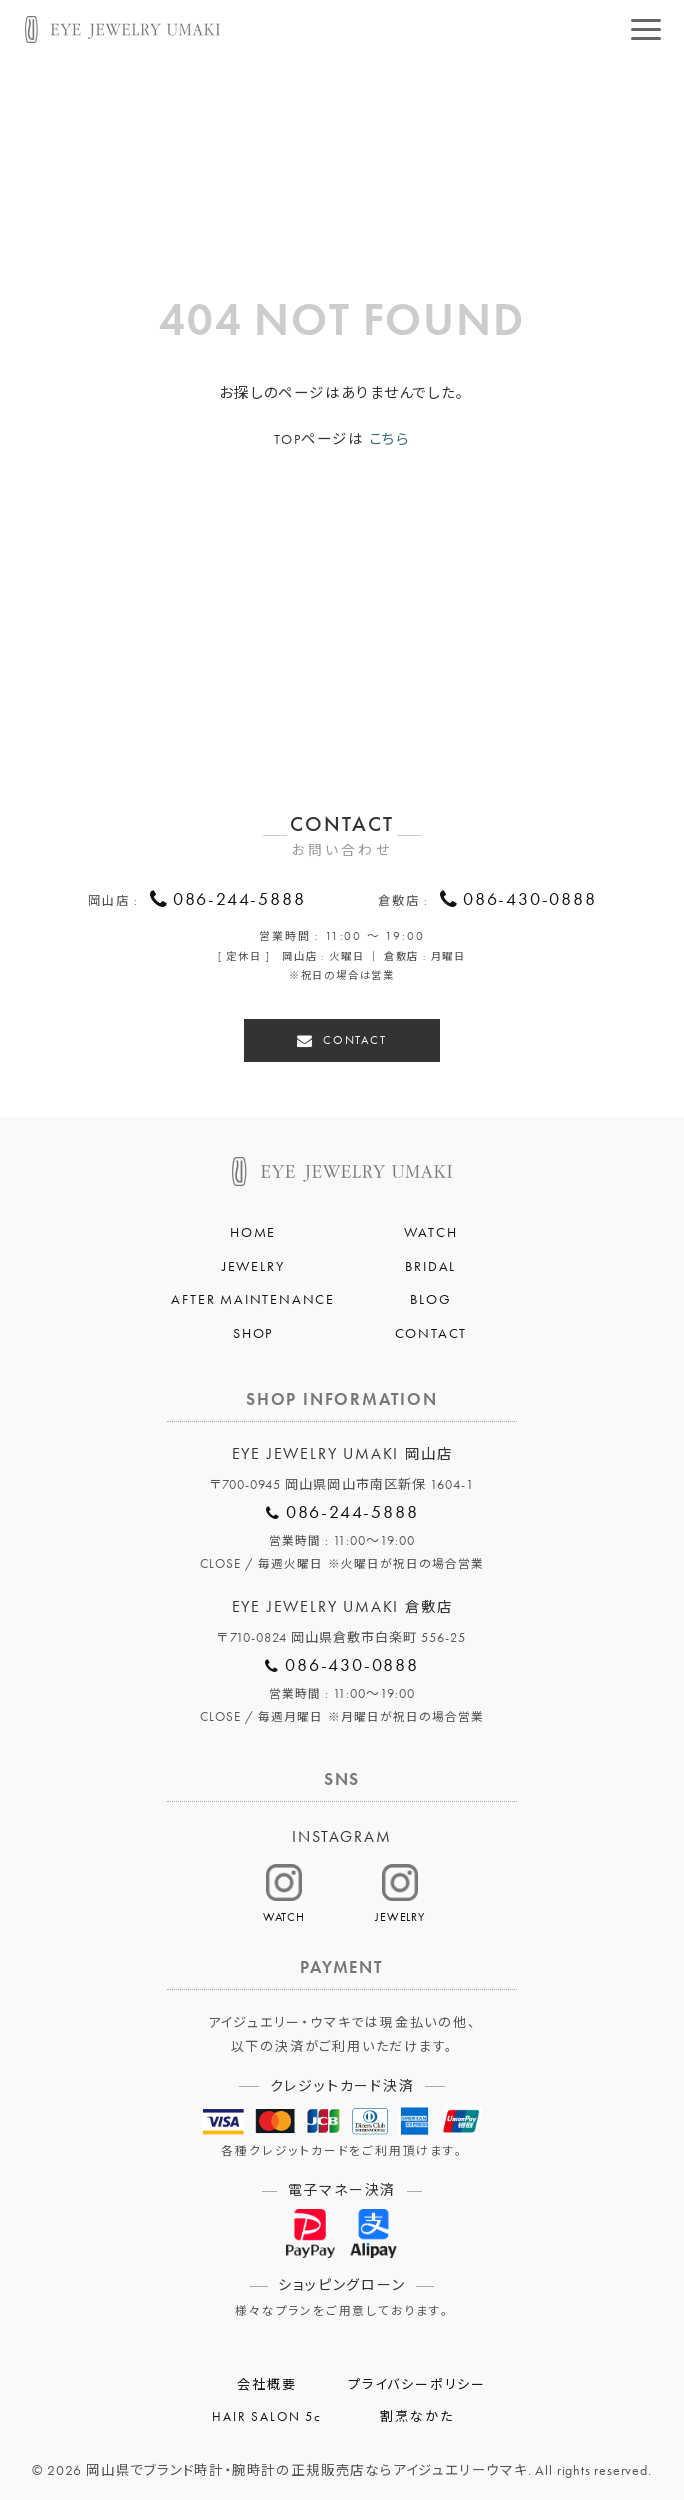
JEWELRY (253, 1263)
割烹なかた (416, 2414)
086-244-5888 (239, 900)
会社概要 (266, 2382)
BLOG (430, 1296)
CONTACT (355, 1037)
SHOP (253, 1330)
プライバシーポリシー (417, 2382)
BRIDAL (430, 1263)
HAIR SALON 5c (266, 2414)
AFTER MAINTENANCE (253, 1296)
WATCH (430, 1229)
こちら (389, 439)
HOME (253, 1229)
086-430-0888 (530, 900)
